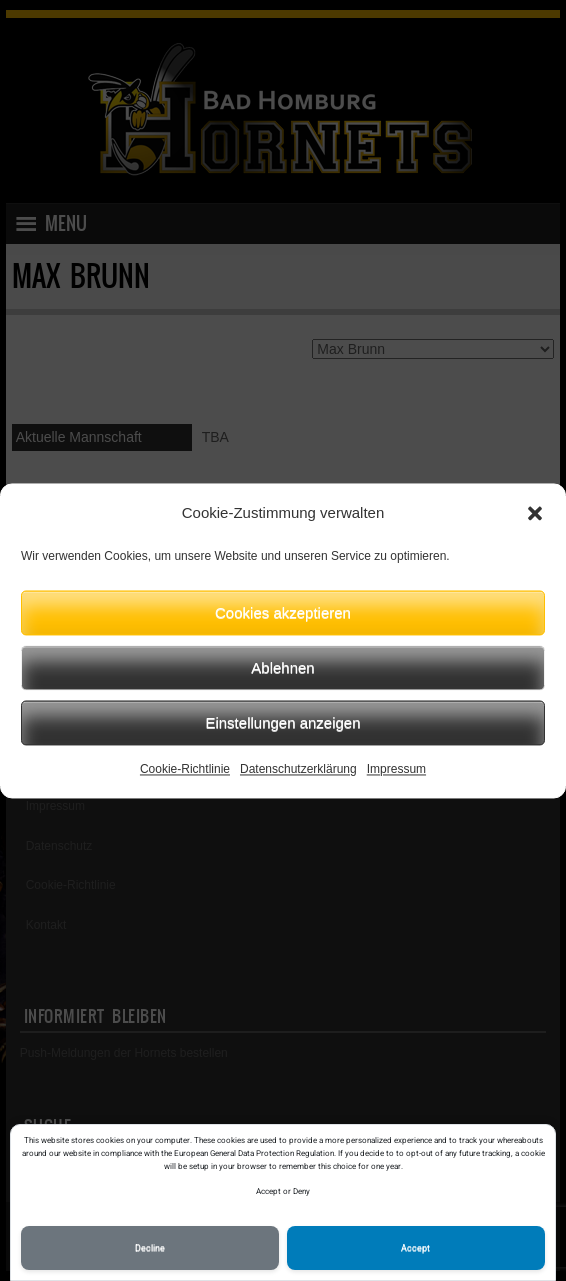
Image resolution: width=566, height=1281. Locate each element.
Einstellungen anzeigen (282, 722)
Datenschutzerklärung (298, 769)
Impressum (396, 769)
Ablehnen (282, 667)
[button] (535, 513)
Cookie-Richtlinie (185, 769)
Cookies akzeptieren (283, 612)
